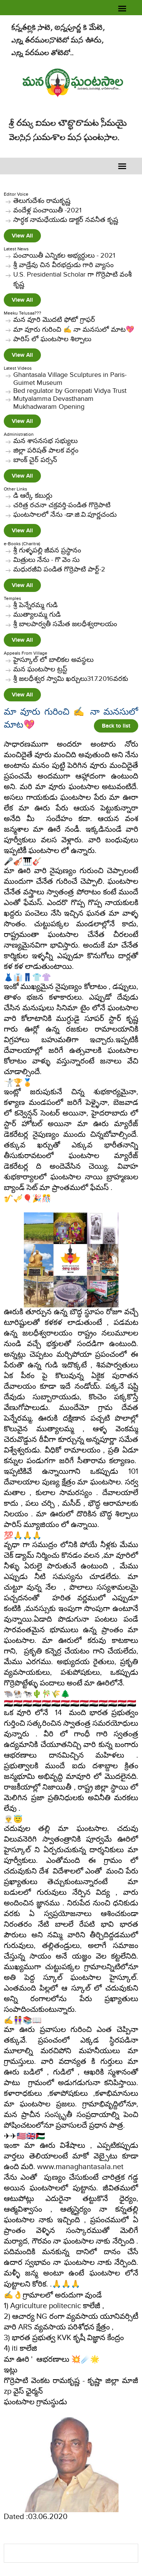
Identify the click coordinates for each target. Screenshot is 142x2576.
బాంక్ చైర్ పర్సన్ (35, 460)
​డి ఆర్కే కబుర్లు (32, 496)
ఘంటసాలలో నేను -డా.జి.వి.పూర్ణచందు (65, 515)
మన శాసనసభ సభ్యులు (45, 441)
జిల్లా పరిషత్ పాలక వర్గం (45, 450)
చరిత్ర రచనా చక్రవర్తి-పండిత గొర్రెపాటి (62, 505)
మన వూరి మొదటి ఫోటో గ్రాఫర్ (54, 320)
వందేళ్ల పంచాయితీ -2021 (47, 210)
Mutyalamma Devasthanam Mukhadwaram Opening (53, 403)
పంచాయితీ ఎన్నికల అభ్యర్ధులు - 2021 (64, 255)
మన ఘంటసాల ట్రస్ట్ (40, 669)
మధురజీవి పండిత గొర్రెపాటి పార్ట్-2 (59, 569)
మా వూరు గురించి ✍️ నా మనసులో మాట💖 (73, 330)
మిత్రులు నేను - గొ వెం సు (46, 560)
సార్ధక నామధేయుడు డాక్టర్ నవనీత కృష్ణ (65, 220)
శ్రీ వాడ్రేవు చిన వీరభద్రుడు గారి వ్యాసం (63, 265)
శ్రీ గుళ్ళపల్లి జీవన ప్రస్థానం (47, 550)
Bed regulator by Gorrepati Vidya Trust (69, 391)
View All (22, 235)
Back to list (116, 725)
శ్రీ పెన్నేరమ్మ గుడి (35, 605)
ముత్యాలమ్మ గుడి (37, 615)
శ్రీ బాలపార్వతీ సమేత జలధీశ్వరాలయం (65, 624)
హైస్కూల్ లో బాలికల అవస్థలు (53, 660)
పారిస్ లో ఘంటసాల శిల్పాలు (52, 339)
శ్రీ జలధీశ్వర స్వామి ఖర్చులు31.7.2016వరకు (70, 679)
